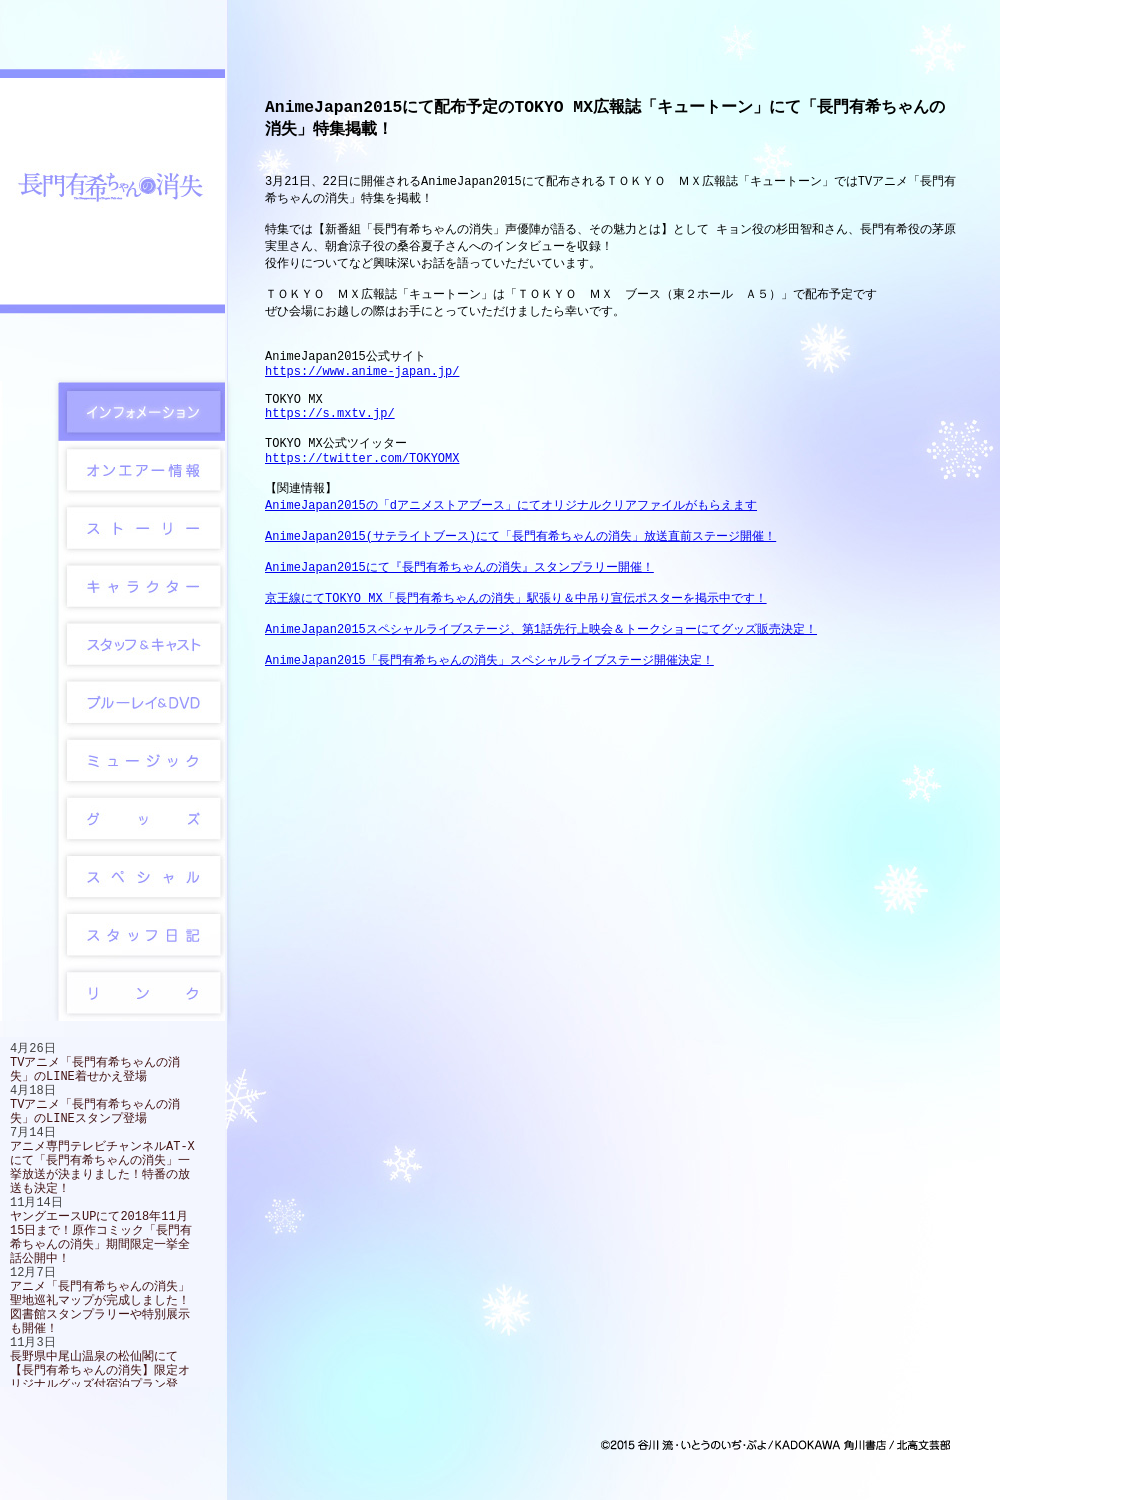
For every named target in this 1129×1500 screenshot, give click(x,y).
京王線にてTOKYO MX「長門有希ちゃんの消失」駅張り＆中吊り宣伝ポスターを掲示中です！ (516, 658)
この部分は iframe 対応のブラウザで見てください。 (112, 1215)
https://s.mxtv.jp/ (330, 449)
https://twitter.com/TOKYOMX (362, 501)
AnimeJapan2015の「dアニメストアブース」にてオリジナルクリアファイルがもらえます (511, 553)
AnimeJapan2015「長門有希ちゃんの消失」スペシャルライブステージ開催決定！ (489, 728)
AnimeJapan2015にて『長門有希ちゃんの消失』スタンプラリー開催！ (459, 623)
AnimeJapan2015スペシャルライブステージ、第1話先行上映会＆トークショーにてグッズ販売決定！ (541, 693)
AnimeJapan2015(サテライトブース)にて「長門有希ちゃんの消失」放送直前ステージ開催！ (520, 588)
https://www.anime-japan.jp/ (362, 398)
